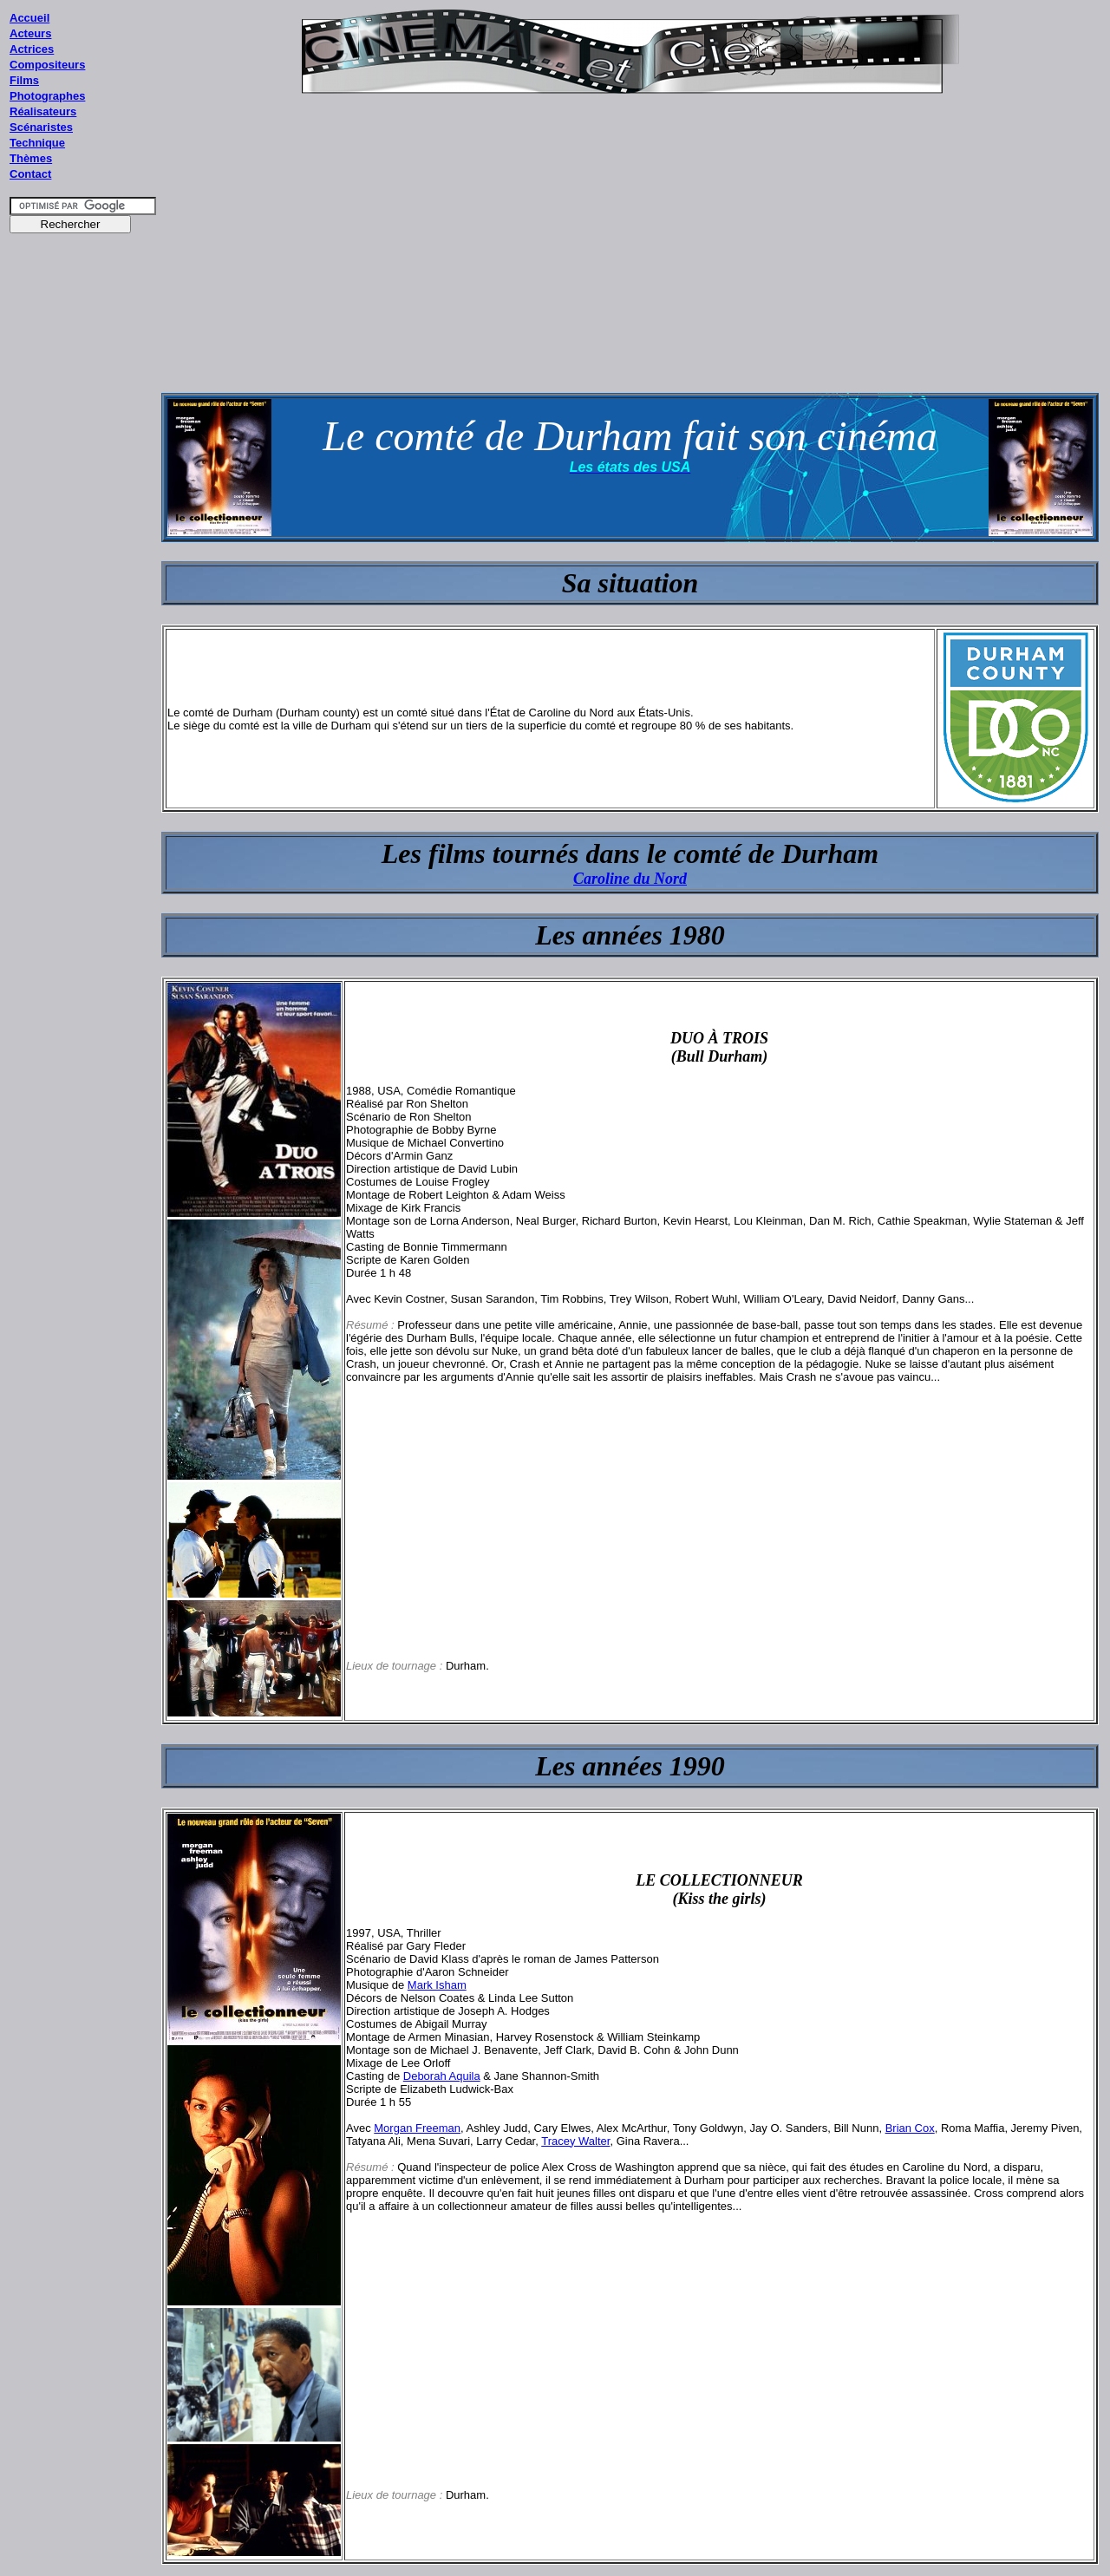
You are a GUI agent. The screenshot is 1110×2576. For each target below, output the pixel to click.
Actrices (32, 49)
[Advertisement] (83, 571)
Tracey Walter (575, 2141)
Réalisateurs (43, 111)
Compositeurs (47, 64)
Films (24, 80)
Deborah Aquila (441, 2075)
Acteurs (30, 33)
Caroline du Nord (630, 878)
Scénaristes (41, 127)
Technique (37, 142)
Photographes (47, 95)
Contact (30, 173)
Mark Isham (437, 1984)
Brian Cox (910, 2128)
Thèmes (31, 158)
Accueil (29, 17)
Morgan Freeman (417, 2128)
